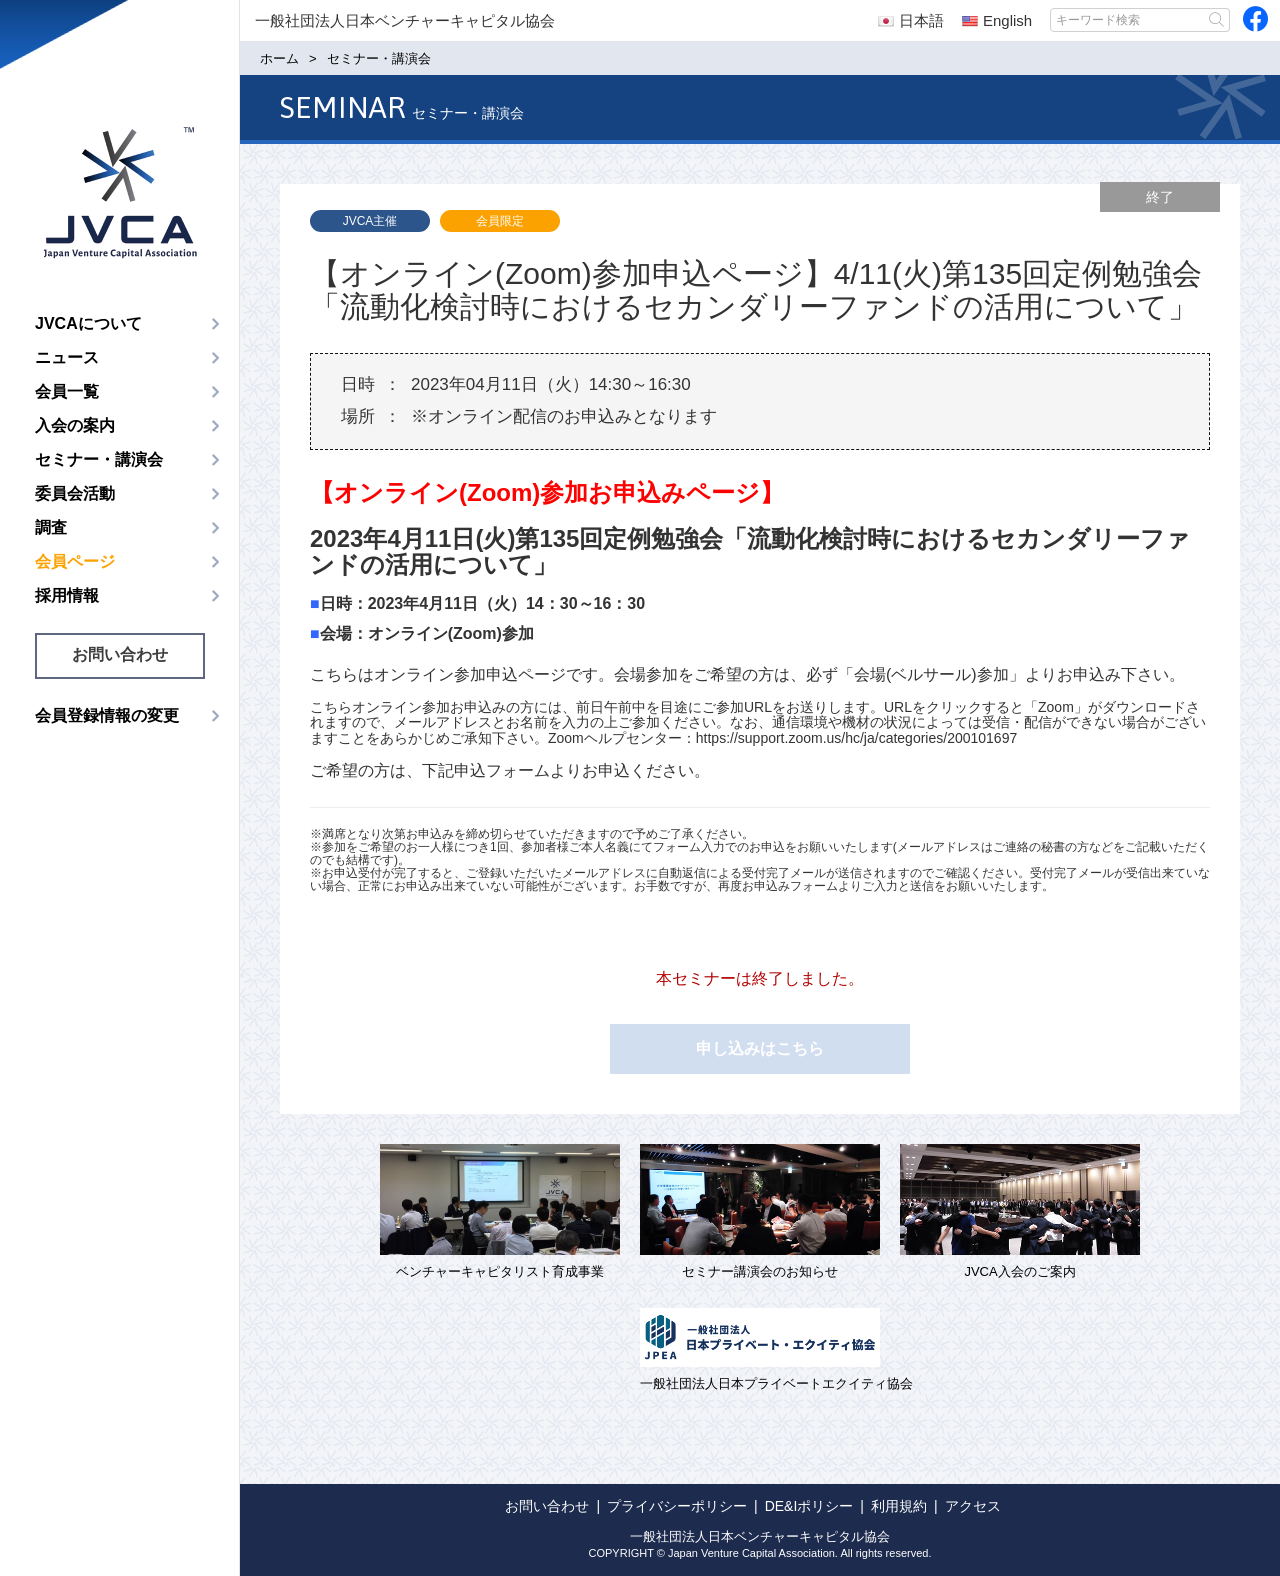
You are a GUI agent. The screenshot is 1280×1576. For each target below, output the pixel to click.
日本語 (911, 20)
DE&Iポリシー (809, 1506)
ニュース (67, 357)
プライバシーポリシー (677, 1506)
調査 (51, 527)
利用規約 (899, 1506)
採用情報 (67, 595)
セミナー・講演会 (99, 459)
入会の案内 (75, 425)
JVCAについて (88, 323)
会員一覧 (67, 391)
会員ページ (75, 561)
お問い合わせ (120, 654)
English (997, 20)
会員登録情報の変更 (107, 715)
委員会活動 (75, 493)
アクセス (973, 1506)
